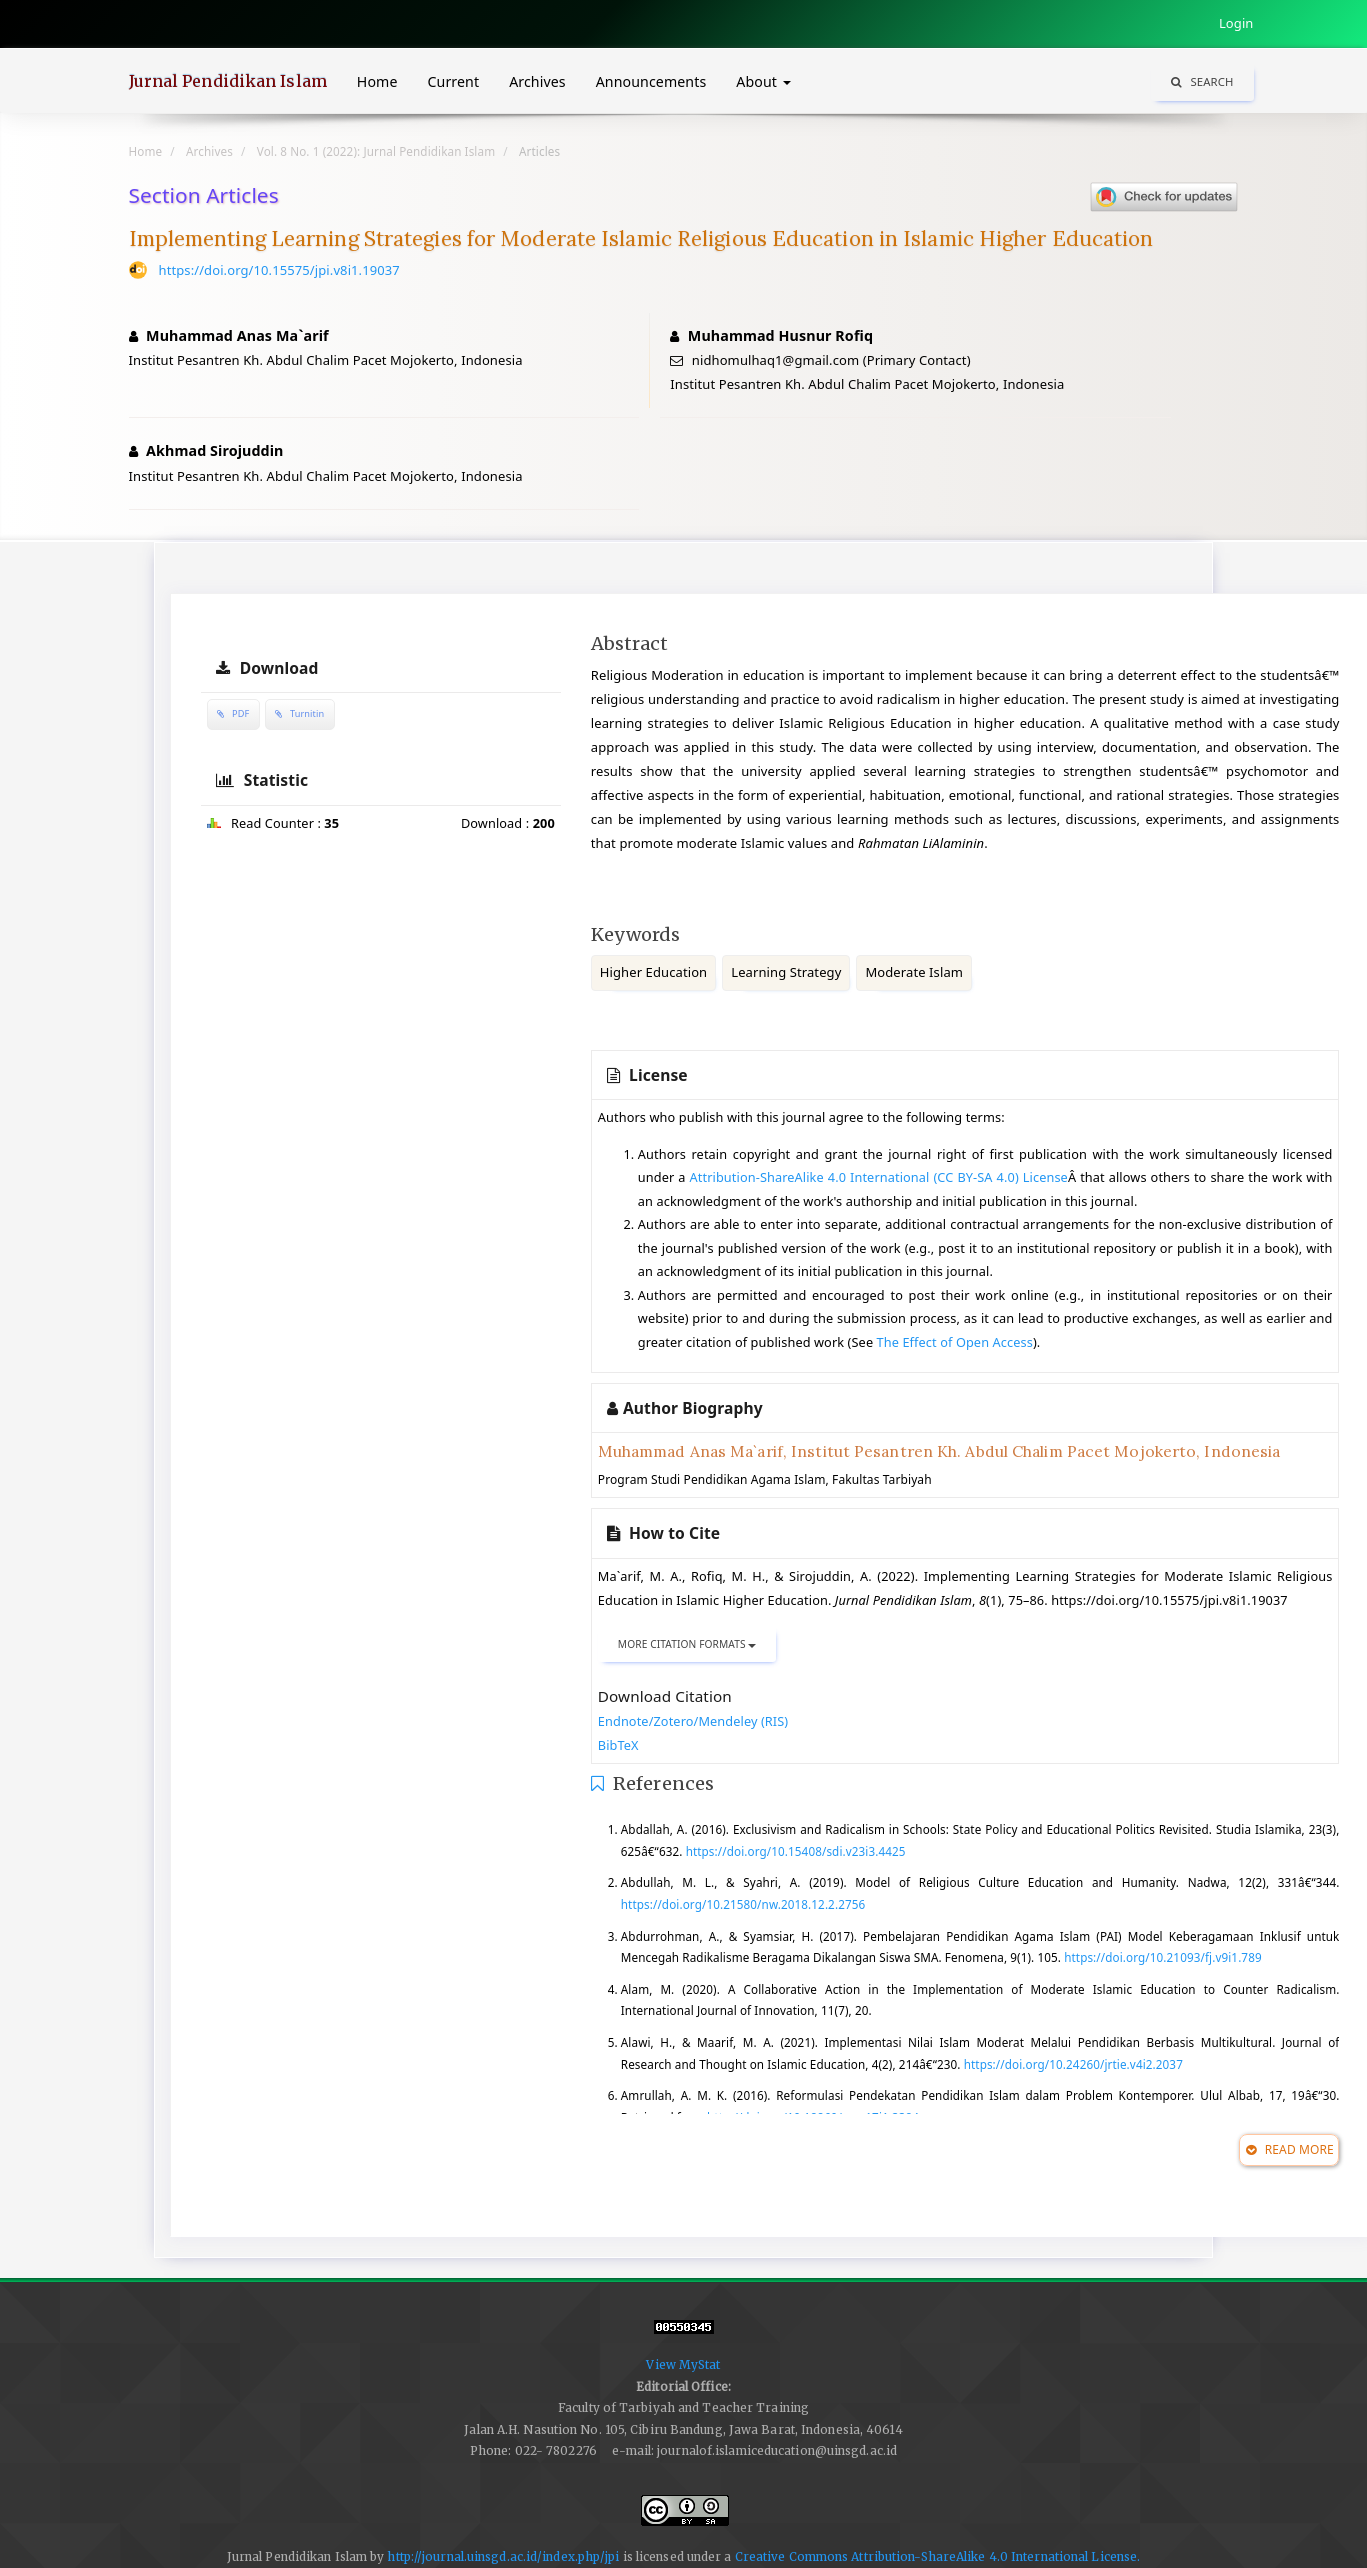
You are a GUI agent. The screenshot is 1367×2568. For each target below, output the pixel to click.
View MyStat (683, 2364)
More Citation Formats (687, 1644)
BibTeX (618, 1745)
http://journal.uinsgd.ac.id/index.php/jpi (503, 2556)
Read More (1289, 2149)
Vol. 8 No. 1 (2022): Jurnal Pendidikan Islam (376, 151)
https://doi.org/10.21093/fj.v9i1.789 (1163, 1957)
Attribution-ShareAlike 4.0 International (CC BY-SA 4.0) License (879, 1177)
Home (377, 81)
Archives (537, 81)
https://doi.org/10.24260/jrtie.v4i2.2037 (1073, 2064)
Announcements (651, 81)
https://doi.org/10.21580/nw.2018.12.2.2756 (743, 1904)
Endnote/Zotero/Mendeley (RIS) (693, 1721)
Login (1236, 23)
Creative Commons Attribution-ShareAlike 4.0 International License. (938, 2556)
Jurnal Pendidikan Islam (228, 81)
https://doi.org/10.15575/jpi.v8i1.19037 (279, 270)
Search (1202, 81)
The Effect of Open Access (955, 1342)
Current (454, 81)
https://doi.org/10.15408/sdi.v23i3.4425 (796, 1851)
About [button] (763, 81)
